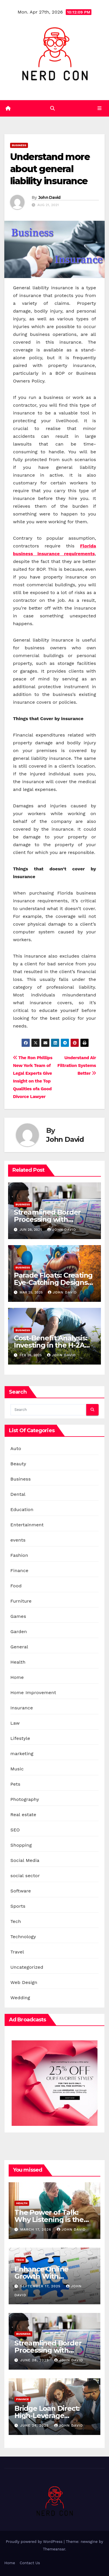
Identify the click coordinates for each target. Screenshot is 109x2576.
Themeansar (54, 2549)
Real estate (23, 1814)
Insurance (21, 1708)
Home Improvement (33, 1692)
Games (18, 1616)
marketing (21, 1753)
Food (16, 1585)
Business (19, 145)
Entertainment (27, 1524)
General (19, 1647)
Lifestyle (20, 1738)
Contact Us (30, 2563)
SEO (15, 1830)
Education (21, 1509)
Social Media (24, 1860)
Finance (19, 1570)
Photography (24, 1799)
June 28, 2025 (35, 2360)
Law (15, 1723)
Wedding (20, 1997)
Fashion (19, 1555)
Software (20, 1891)
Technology (23, 1936)
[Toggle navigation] (100, 108)
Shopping (21, 1845)
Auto (15, 1448)
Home (17, 1677)
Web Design (23, 1982)
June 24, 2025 (35, 2425)
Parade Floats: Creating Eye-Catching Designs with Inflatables (53, 1282)
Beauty (18, 1463)
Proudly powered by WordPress (35, 2541)
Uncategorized (26, 1967)
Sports (17, 1906)
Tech (15, 1921)
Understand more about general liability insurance (50, 168)
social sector (25, 1875)
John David (49, 197)
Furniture (21, 1601)
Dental (17, 1494)
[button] (52, 108)
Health (17, 1662)
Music (17, 1769)
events (18, 1540)
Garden (18, 1631)
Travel (17, 1952)
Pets (15, 1784)
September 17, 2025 (41, 2286)
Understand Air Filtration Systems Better (76, 1065)
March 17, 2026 (36, 2229)
